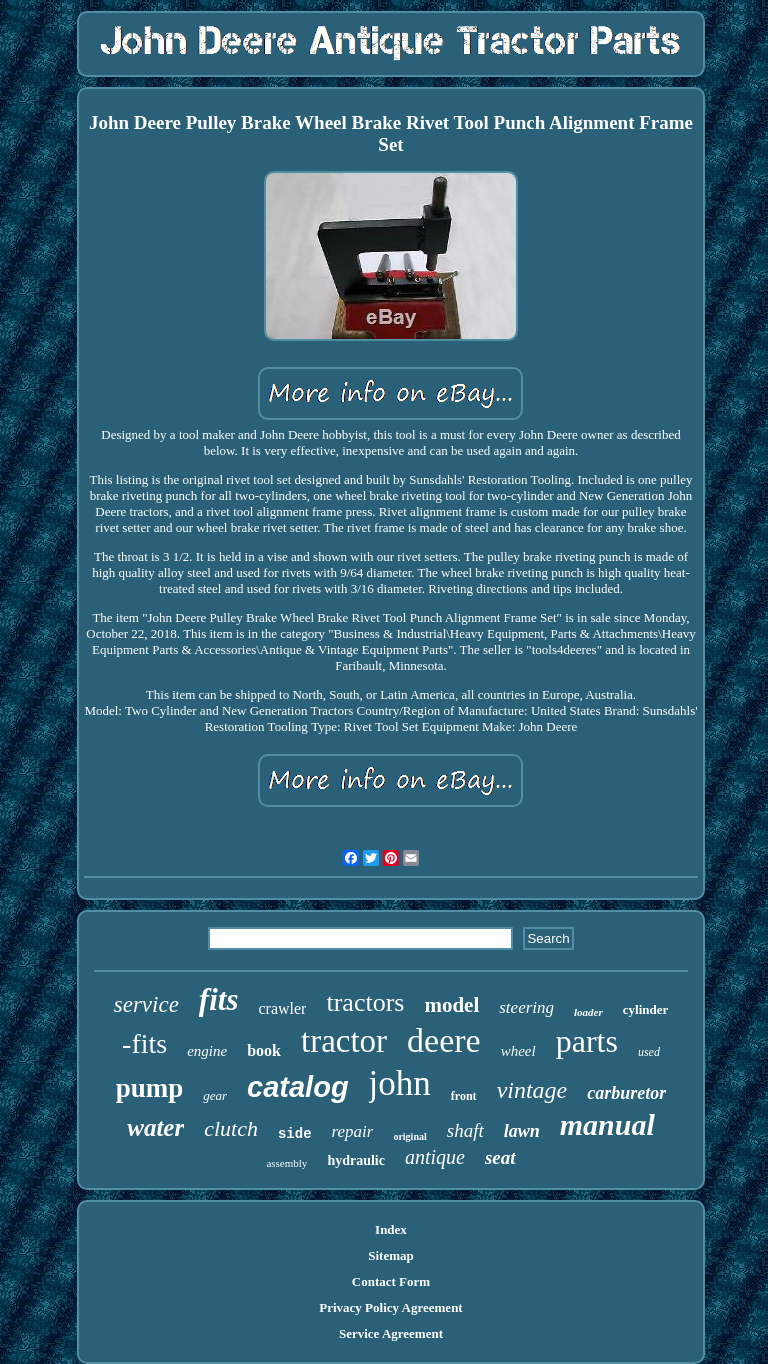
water (155, 1127)
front (464, 1096)
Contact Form (391, 1281)
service (146, 1004)
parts (587, 1041)
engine (207, 1051)
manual (607, 1124)
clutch (231, 1128)
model (451, 1005)
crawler (282, 1008)
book (264, 1050)
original (409, 1136)
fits (219, 999)
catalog (298, 1087)
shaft (465, 1130)
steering (526, 1007)
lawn (522, 1131)
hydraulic (356, 1160)
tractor (344, 1041)
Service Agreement (391, 1333)
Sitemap (391, 1255)
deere (444, 1040)
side (295, 1134)
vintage (532, 1090)
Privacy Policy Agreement (390, 1307)
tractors (365, 1002)
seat (500, 1157)
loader (588, 1012)
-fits (144, 1043)
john (400, 1083)
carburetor (626, 1093)
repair (353, 1131)
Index (391, 1229)
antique (435, 1157)
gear (215, 1095)
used (649, 1052)
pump (150, 1088)
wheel (518, 1051)
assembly (286, 1163)
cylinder (646, 1009)
